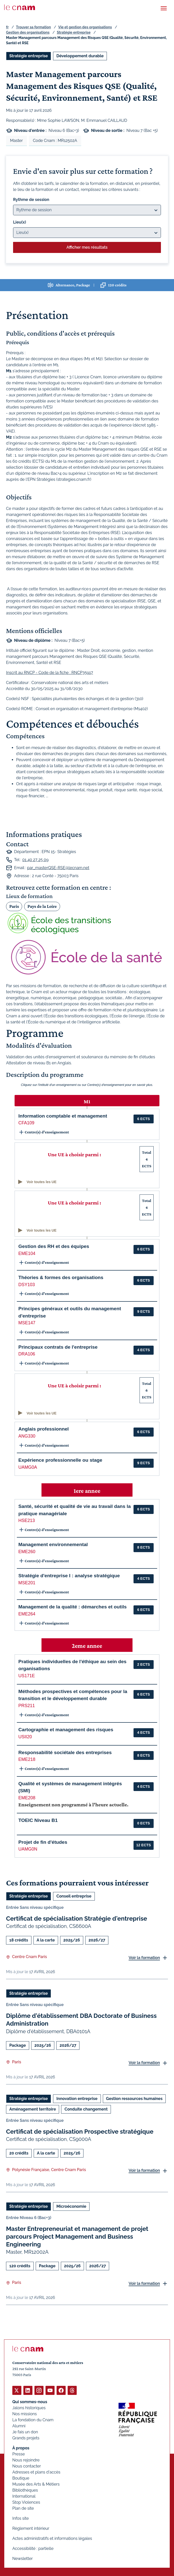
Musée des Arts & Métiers (36, 2484)
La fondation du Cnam (33, 2419)
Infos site (20, 2518)
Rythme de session (31, 199)
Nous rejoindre (25, 2460)
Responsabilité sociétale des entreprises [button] (65, 1752)
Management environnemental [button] (53, 1544)
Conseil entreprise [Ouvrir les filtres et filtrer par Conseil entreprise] (73, 1896)
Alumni (18, 2426)
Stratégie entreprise (74, 32)
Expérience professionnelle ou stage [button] (60, 1460)
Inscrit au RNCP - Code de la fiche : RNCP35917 (49, 672)
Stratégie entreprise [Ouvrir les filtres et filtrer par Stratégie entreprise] (28, 56)
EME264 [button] (26, 1613)
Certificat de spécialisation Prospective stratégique (79, 2131)
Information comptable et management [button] (62, 1116)
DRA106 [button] (26, 1353)
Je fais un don (25, 2432)
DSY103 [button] (26, 1284)
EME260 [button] (26, 1551)
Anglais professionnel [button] (43, 1429)
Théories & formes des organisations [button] (60, 1277)
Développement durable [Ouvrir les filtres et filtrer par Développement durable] (80, 56)
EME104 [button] (26, 1253)
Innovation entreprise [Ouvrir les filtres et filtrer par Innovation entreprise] (76, 2098)
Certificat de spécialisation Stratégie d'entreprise (76, 1918)
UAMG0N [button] (27, 1849)
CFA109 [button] (26, 1122)
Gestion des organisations (28, 32)
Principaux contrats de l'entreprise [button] (58, 1347)
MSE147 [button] (26, 1322)
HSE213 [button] (26, 1520)
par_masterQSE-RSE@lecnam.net (58, 867)
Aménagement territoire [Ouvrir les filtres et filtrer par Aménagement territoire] (32, 2109)
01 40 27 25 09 (35, 859)
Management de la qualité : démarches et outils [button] (72, 1606)
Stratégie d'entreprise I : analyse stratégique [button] (69, 1575)
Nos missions (24, 2413)
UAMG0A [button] (27, 1467)
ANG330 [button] (26, 1436)
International (23, 2496)
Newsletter (22, 2558)
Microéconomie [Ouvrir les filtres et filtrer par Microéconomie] (71, 2206)
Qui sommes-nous (29, 2401)
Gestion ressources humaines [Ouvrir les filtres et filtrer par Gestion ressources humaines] (134, 2098)
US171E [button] (26, 1675)
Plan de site (23, 2508)
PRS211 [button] (26, 1705)
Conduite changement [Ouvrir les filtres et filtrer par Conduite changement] (86, 2109)
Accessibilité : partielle (33, 2548)
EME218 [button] (26, 1759)
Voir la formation (144, 1957)
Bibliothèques (25, 2490)
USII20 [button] (25, 1736)
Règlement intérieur (30, 2528)
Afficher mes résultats (86, 247)
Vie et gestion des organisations (85, 27)
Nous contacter (26, 2466)
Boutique (20, 2478)
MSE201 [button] (26, 1582)
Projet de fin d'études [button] (42, 1842)
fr (7, 27)
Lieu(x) (19, 222)
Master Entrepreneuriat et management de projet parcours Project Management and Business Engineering (77, 2236)
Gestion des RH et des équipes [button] (53, 1246)
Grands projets (25, 2438)
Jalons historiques (29, 2407)
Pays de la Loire (42, 906)
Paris (14, 906)
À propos (20, 2448)
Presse (18, 2454)
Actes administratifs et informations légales (52, 2538)
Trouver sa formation (33, 27)
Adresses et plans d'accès (36, 2472)
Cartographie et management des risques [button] (65, 1729)
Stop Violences (26, 2502)
